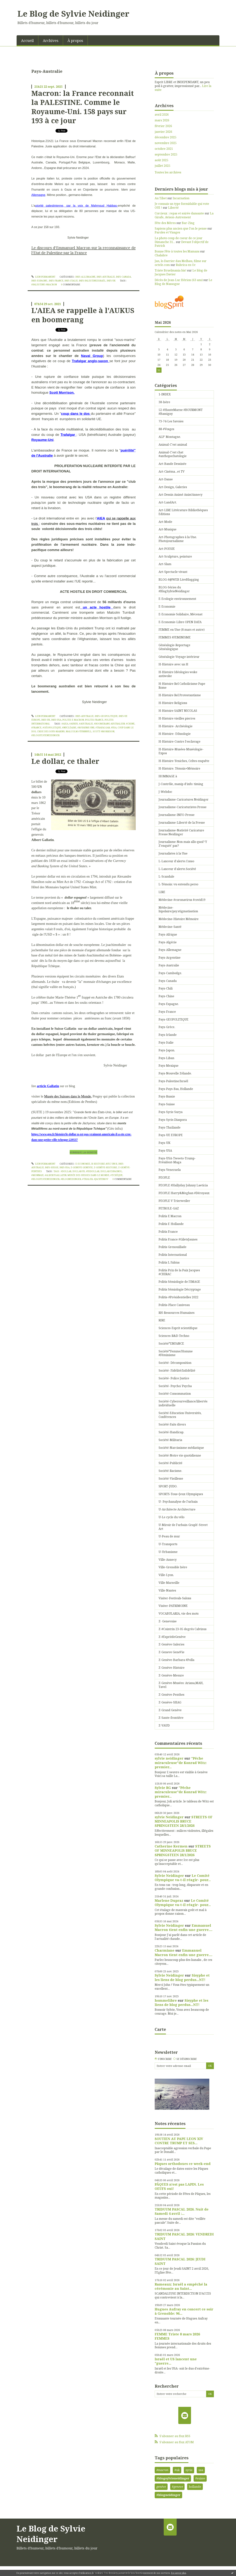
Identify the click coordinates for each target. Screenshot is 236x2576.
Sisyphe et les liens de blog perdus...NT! (182, 1977)
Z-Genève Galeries (171, 1644)
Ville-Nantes (167, 1590)
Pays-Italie (71, 280)
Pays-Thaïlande (170, 1127)
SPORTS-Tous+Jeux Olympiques (181, 1494)
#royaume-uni (85, 727)
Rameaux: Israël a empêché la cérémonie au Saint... (181, 2286)
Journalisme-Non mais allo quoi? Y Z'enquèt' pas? (183, 844)
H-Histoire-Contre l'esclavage (179, 741)
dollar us (78, 1171)
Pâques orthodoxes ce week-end (183, 2163)
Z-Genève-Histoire (105, 1167)
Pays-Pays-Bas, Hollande (176, 1089)
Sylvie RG (163, 1787)
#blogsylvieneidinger (45, 735)
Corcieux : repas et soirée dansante (179, 213)
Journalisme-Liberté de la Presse (182, 823)
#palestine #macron (44, 284)
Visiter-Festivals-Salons (175, 1598)
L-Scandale (166, 876)
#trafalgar (103, 727)
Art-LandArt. (168, 502)
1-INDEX (165, 394)
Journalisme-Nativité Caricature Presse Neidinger (181, 832)
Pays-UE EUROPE (171, 1135)
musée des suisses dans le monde (88, 1175)
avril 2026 (162, 115)
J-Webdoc (165, 792)
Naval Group (92, 356)
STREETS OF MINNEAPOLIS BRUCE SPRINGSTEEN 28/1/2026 (183, 1821)
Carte (160, 2029)
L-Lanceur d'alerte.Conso (176, 861)
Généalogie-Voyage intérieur (179, 657)
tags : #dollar (62, 1171)
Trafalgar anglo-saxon (91, 361)
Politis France (94, 719)
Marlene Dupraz (169, 1900)
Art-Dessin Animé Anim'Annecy (180, 495)
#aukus (73, 723)
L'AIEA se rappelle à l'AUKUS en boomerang (82, 314)
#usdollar (92, 1171)
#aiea (65, 723)
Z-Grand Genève (170, 1710)
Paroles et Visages (167, 232)
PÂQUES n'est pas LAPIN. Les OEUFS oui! (179, 2186)
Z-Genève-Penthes (171, 1695)
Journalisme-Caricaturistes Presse (182, 807)
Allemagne (38, 194)
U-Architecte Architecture (177, 1509)
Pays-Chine (166, 996)
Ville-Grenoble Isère (173, 1567)
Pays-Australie (106, 276)
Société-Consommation (175, 1394)
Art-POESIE (167, 549)
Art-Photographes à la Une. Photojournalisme (178, 539)
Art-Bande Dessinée (172, 464)
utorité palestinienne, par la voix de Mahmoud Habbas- (76, 205)
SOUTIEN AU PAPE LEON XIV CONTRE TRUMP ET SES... (179, 2140)
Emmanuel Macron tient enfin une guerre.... (183, 1927)
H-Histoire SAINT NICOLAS (178, 711)
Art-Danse (166, 479)
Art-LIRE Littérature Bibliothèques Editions (183, 512)
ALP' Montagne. (170, 437)
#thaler (87, 1179)
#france (36, 727)
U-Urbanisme (168, 1552)
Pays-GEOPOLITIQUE (106, 716)
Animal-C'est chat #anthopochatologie (173, 454)
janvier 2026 (163, 132)
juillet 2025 (162, 166)
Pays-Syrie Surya (171, 1112)
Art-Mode (165, 522)
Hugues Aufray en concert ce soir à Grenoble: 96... (184, 2311)
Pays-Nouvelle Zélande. (175, 1073)
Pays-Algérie (168, 942)
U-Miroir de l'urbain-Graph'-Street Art (183, 1527)
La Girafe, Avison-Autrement (184, 215)
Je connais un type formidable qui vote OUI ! (182, 206)
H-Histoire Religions (173, 703)
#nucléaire (69, 727)
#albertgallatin (55, 1175)
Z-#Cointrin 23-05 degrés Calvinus (182, 1629)
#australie (86, 723)
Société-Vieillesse (171, 1478)
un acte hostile (96, 607)
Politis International (173, 1255)
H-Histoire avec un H (104, 1163)
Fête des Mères (165, 223)
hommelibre (166, 2000)
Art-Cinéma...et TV (172, 471)
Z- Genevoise (168, 1621)
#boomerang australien (109, 723)
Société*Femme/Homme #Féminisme (176, 1353)
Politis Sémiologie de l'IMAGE (179, 1282)
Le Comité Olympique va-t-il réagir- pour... (183, 1877)
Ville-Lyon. (166, 1575)
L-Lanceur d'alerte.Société (177, 869)
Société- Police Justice (174, 1378)
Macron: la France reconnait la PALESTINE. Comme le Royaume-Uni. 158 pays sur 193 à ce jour (82, 106)
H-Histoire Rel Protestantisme (180, 695)
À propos (75, 40)
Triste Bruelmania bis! (170, 270)
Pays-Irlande (168, 1035)
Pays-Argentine (170, 957)
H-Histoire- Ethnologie (175, 734)
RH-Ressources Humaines (177, 1313)
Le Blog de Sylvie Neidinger (73, 13)
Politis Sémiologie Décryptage (180, 1289)
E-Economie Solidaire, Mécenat (180, 614)
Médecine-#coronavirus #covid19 (182, 900)
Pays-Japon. (167, 1050)
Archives (50, 40)
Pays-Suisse (51, 1167)
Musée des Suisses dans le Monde (67, 1096)
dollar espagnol (111, 1171)
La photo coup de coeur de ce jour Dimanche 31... (178, 240)
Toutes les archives (168, 172)
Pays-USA (56, 719)
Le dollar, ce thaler (65, 761)
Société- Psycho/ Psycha (175, 1386)
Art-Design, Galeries (173, 487)
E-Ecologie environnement (177, 599)
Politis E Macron (73, 719)
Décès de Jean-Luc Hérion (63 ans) (179, 280)
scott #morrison (103, 731)
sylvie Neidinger (169, 1817)
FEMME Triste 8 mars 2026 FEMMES (177, 2336)
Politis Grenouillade (172, 1247)
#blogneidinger (71, 1179)
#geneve (177, 2487)
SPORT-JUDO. (168, 1486)
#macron (162, 2470)
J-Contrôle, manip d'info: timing (181, 784)
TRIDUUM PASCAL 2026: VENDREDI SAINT (184, 2236)
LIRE (162, 892)
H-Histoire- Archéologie (175, 726)
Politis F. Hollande (171, 1224)
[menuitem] (27, 40)
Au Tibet (161, 198)
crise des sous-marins (51, 731)
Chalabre (161, 255)
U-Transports (168, 1544)
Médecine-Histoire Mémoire (179, 919)
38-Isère (164, 402)
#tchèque (116, 1175)
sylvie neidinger (169, 1758)
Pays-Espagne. (39, 280)
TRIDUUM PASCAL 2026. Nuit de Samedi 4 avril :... (182, 2211)
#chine (130, 723)
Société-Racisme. (170, 1471)
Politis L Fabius (169, 1262)
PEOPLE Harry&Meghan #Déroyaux (184, 1193)
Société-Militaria (170, 1440)
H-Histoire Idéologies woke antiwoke (178, 674)
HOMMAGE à (168, 776)
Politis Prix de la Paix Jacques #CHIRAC (179, 1272)
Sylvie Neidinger (169, 1875)
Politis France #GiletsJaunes (178, 1239)
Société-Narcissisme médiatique (181, 1448)
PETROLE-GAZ (169, 1208)
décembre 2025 (165, 137)
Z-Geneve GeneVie (82, 1167)
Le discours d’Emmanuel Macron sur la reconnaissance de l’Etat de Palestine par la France (83, 250)
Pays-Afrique (168, 934)
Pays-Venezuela (170, 1170)
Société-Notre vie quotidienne (180, 1455)
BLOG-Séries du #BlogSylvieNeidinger (174, 589)
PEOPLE (164, 1177)
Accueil (27, 40)
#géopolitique (52, 727)
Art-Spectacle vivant (173, 572)
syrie (188, 2470)
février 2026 (163, 126)
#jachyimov (101, 1179)
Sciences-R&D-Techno (174, 1336)
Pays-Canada (123, 276)
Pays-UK (111, 280)
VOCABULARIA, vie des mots (179, 1613)
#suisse (200, 2478)
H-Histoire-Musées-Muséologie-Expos (181, 751)
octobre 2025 (164, 149)
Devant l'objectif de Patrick (182, 244)
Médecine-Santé (170, 927)
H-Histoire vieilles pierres (177, 718)
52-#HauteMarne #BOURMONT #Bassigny (181, 412)
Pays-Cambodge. (170, 973)
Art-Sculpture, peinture (175, 556)
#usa (114, 727)
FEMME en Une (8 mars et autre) (181, 630)
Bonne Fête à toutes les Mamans (177, 251)
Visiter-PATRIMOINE (173, 1606)
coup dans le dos (76, 414)
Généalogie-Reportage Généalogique (174, 647)
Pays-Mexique (168, 1066)
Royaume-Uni (42, 440)
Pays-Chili (166, 988)
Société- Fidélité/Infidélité (177, 1370)
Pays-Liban (166, 1058)
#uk (177, 2470)
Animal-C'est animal (173, 444)
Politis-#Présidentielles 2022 (178, 1297)
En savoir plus (178, 2573)
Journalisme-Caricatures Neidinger (184, 799)
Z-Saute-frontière (171, 1718)
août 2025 (161, 160)
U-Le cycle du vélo (171, 1517)
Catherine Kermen (171, 1846)
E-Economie (82, 1163)
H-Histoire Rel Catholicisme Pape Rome (182, 686)
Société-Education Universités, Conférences (180, 1415)
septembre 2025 (166, 154)
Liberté (173, 208)
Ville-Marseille (169, 1583)
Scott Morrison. (62, 392)
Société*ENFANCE (171, 1343)
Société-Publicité (170, 1463)
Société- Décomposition (175, 1363)
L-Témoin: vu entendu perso (178, 884)
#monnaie (37, 1175)
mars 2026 (162, 120)
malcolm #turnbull (79, 731)
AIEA (101, 518)
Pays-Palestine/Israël (92, 280)
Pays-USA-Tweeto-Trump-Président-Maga (177, 1160)
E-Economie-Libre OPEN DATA (180, 622)
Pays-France (56, 280)
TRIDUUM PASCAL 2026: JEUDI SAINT (180, 2261)
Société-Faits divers (172, 1424)
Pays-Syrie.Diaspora (173, 1120)
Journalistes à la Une (173, 853)
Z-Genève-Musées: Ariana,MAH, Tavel (181, 1685)
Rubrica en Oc (186, 265)
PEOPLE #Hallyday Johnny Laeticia (183, 1185)
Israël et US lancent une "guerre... (176, 2361)
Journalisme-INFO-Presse (177, 815)
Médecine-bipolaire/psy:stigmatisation (178, 909)
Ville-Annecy (168, 1560)
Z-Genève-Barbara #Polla (176, 1660)
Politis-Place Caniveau (174, 1305)
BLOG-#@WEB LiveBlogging (179, 579)
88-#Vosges (166, 429)
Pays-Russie (167, 1096)
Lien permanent (43, 276)
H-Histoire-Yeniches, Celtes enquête (184, 761)
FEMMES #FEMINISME (175, 637)
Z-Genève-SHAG (170, 1702)
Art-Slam (165, 564)
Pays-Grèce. (167, 1027)
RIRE (162, 1320)
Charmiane (164, 1950)
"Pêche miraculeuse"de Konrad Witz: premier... (181, 1762)
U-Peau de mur (169, 1536)
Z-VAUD (164, 1725)
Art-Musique (167, 529)
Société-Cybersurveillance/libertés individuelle (183, 1403)
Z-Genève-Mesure (171, 1675)
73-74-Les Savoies (171, 421)
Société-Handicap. (171, 1432)
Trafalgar (68, 435)
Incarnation (181, 198)
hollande (195, 2487)
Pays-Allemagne (85, 276)
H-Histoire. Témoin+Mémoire (179, 768)
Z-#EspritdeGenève (172, 1637)
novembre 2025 (166, 143)
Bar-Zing (188, 223)
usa (200, 2470)
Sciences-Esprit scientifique (178, 1328)
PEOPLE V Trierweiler (174, 1201)
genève (161, 2487)
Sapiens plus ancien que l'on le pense (181, 228)
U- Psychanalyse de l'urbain (178, 1502)
